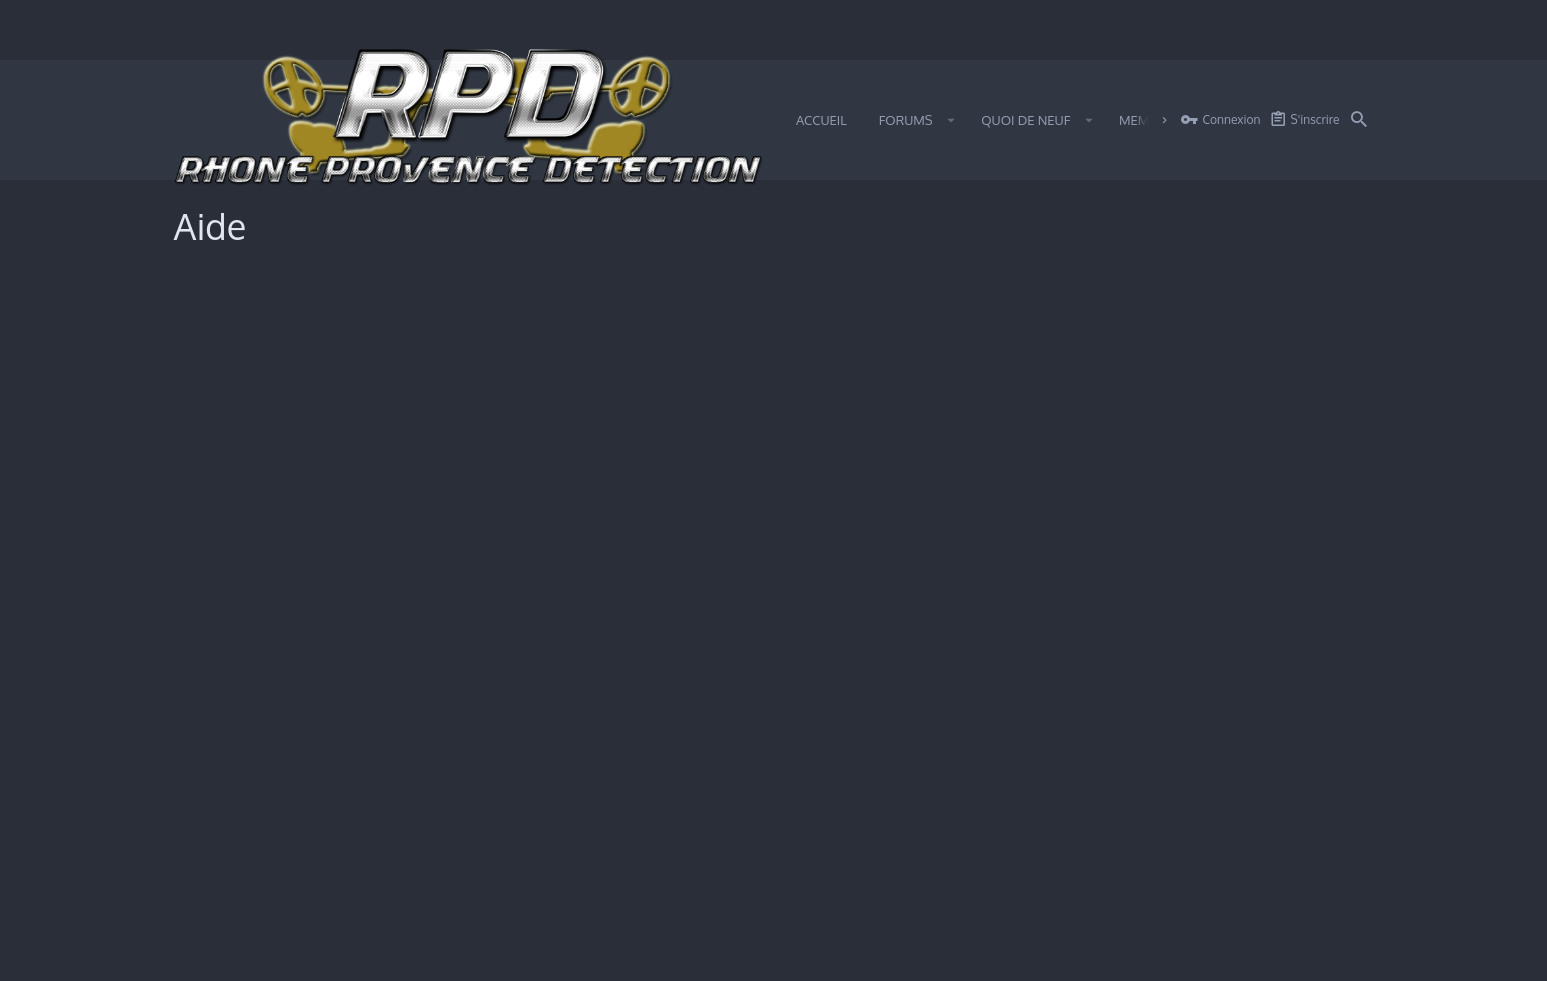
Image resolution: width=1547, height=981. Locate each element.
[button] (951, 120)
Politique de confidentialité (268, 511)
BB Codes (218, 374)
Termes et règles (238, 477)
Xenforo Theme (935, 892)
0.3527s (427, 911)
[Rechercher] (1359, 120)
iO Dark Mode (260, 954)
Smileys (212, 340)
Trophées (217, 408)
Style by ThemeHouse (543, 892)
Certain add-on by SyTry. (1093, 892)
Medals (211, 545)
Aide (1256, 954)
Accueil (1300, 954)
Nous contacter (934, 954)
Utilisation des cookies (255, 442)
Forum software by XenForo (324, 892)
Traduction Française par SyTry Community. (728, 892)
